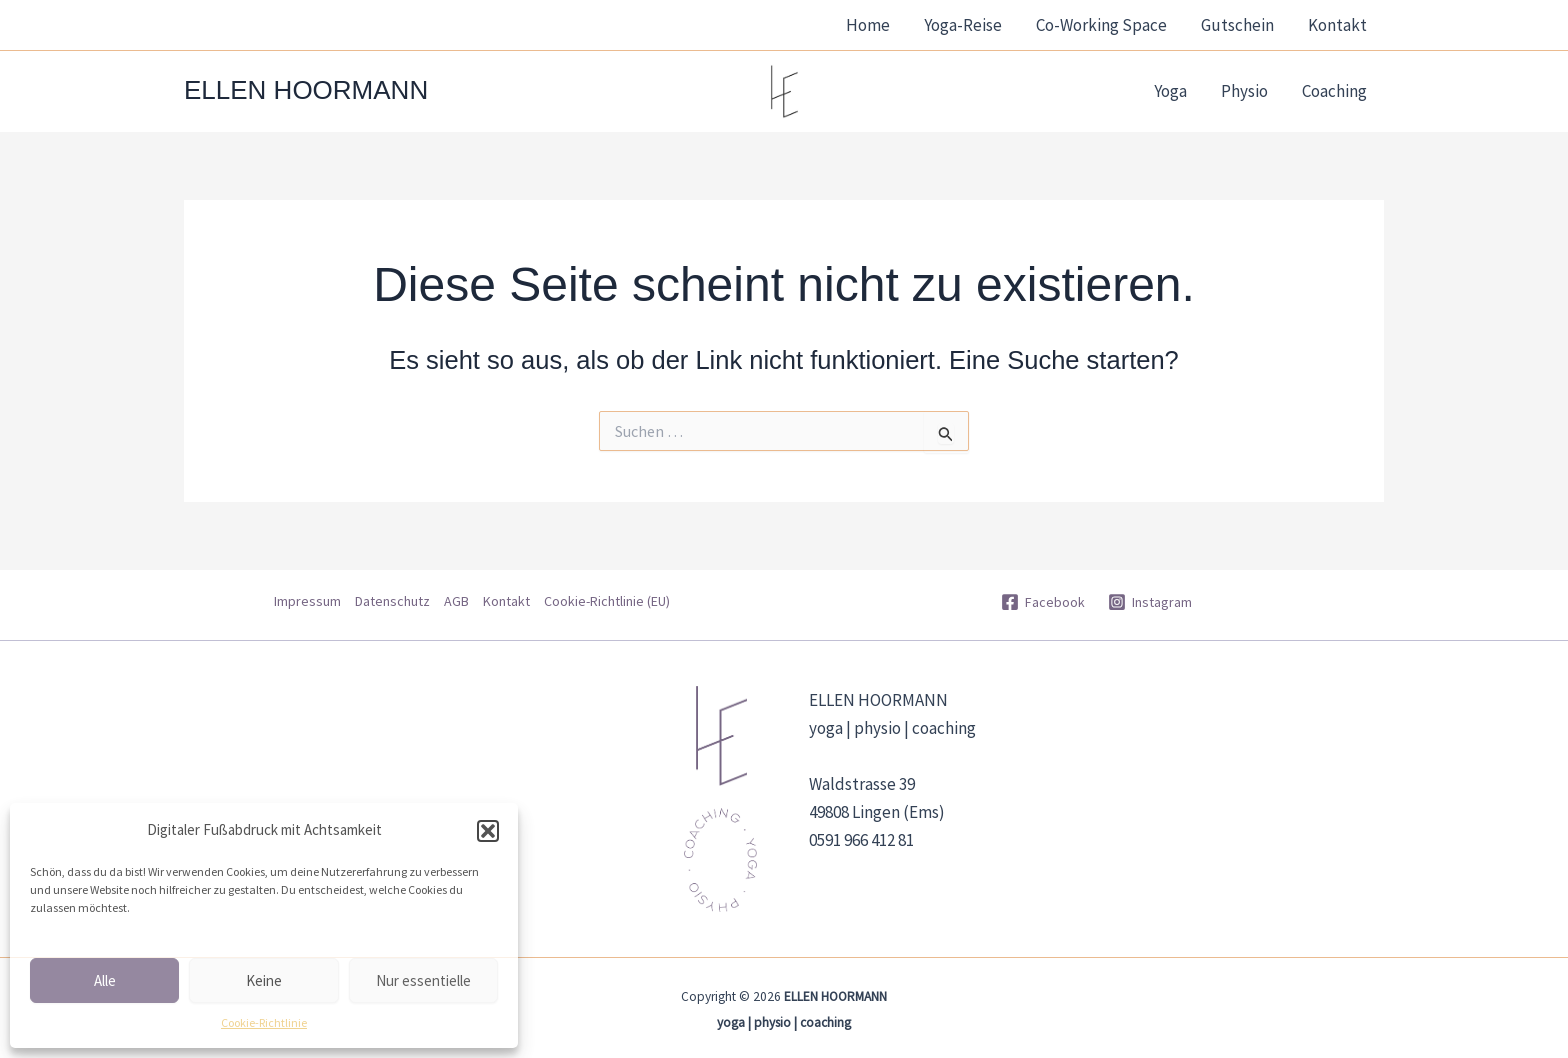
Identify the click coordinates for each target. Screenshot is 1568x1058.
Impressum (307, 601)
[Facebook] (1042, 602)
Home (868, 25)
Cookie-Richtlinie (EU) (607, 601)
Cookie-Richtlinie (264, 1022)
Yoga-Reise (963, 25)
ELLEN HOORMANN (306, 90)
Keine (264, 980)
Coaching (1334, 91)
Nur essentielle (423, 980)
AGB (456, 601)
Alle (105, 980)
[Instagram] (1150, 602)
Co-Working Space (1101, 25)
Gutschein (1237, 25)
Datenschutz (392, 601)
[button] (488, 831)
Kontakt (1337, 25)
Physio (1244, 91)
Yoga (1170, 91)
